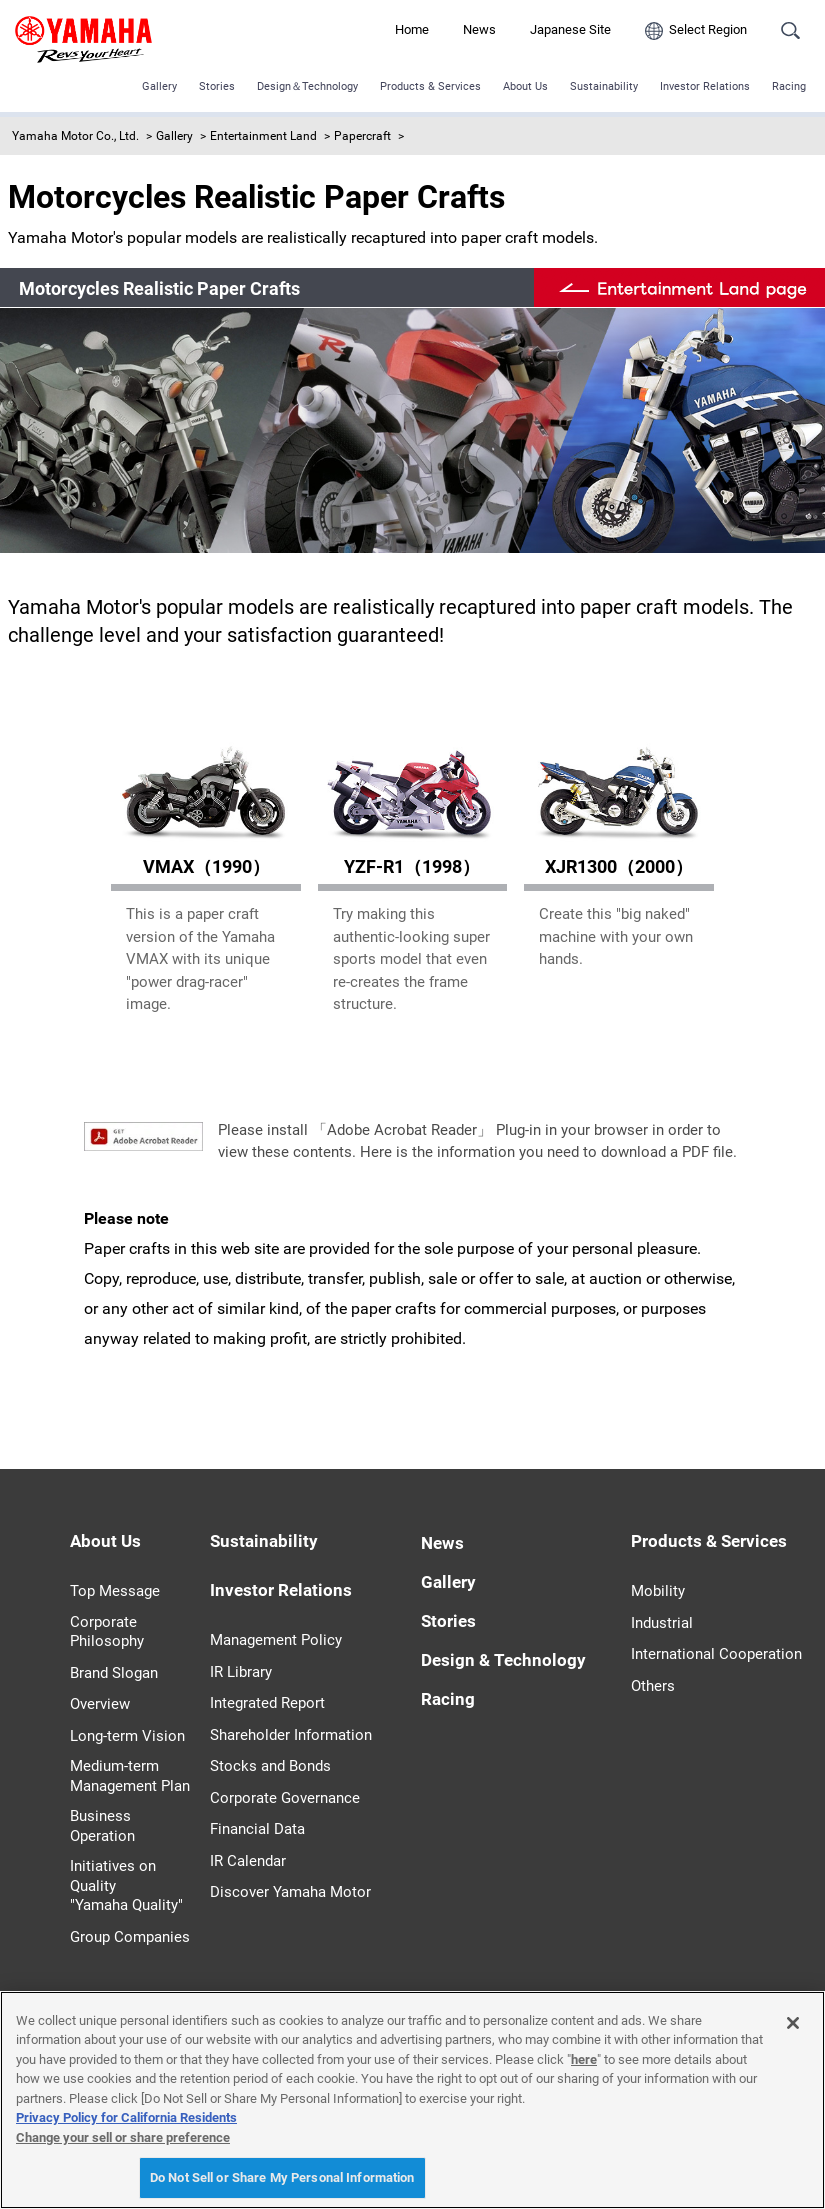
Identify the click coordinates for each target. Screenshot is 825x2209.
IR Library (241, 1672)
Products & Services (430, 86)
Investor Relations (705, 86)
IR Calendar (248, 1861)
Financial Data (257, 1829)
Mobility (658, 1591)
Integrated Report (267, 1703)
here (584, 2059)
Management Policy (276, 1640)
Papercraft (362, 136)
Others (653, 1686)
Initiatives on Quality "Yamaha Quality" (126, 1885)
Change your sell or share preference (123, 2137)
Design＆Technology (307, 86)
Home (412, 29)
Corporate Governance (285, 1798)
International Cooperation (716, 1654)
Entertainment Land (263, 136)
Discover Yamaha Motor (290, 1892)
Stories (217, 86)
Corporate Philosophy (107, 1632)
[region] (412, 2100)
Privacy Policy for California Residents (126, 2117)
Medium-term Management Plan (130, 1776)
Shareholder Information (291, 1735)
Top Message (115, 1591)
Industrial (662, 1623)
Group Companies (130, 1937)
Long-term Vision (127, 1736)
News (479, 29)
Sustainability (604, 86)
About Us (525, 86)
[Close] (793, 2023)
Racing (789, 86)
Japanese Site (570, 29)
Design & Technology (503, 1660)
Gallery (159, 86)
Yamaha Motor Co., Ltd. (75, 136)
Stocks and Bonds (270, 1766)
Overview (100, 1704)
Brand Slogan (114, 1673)
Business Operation (102, 1826)
